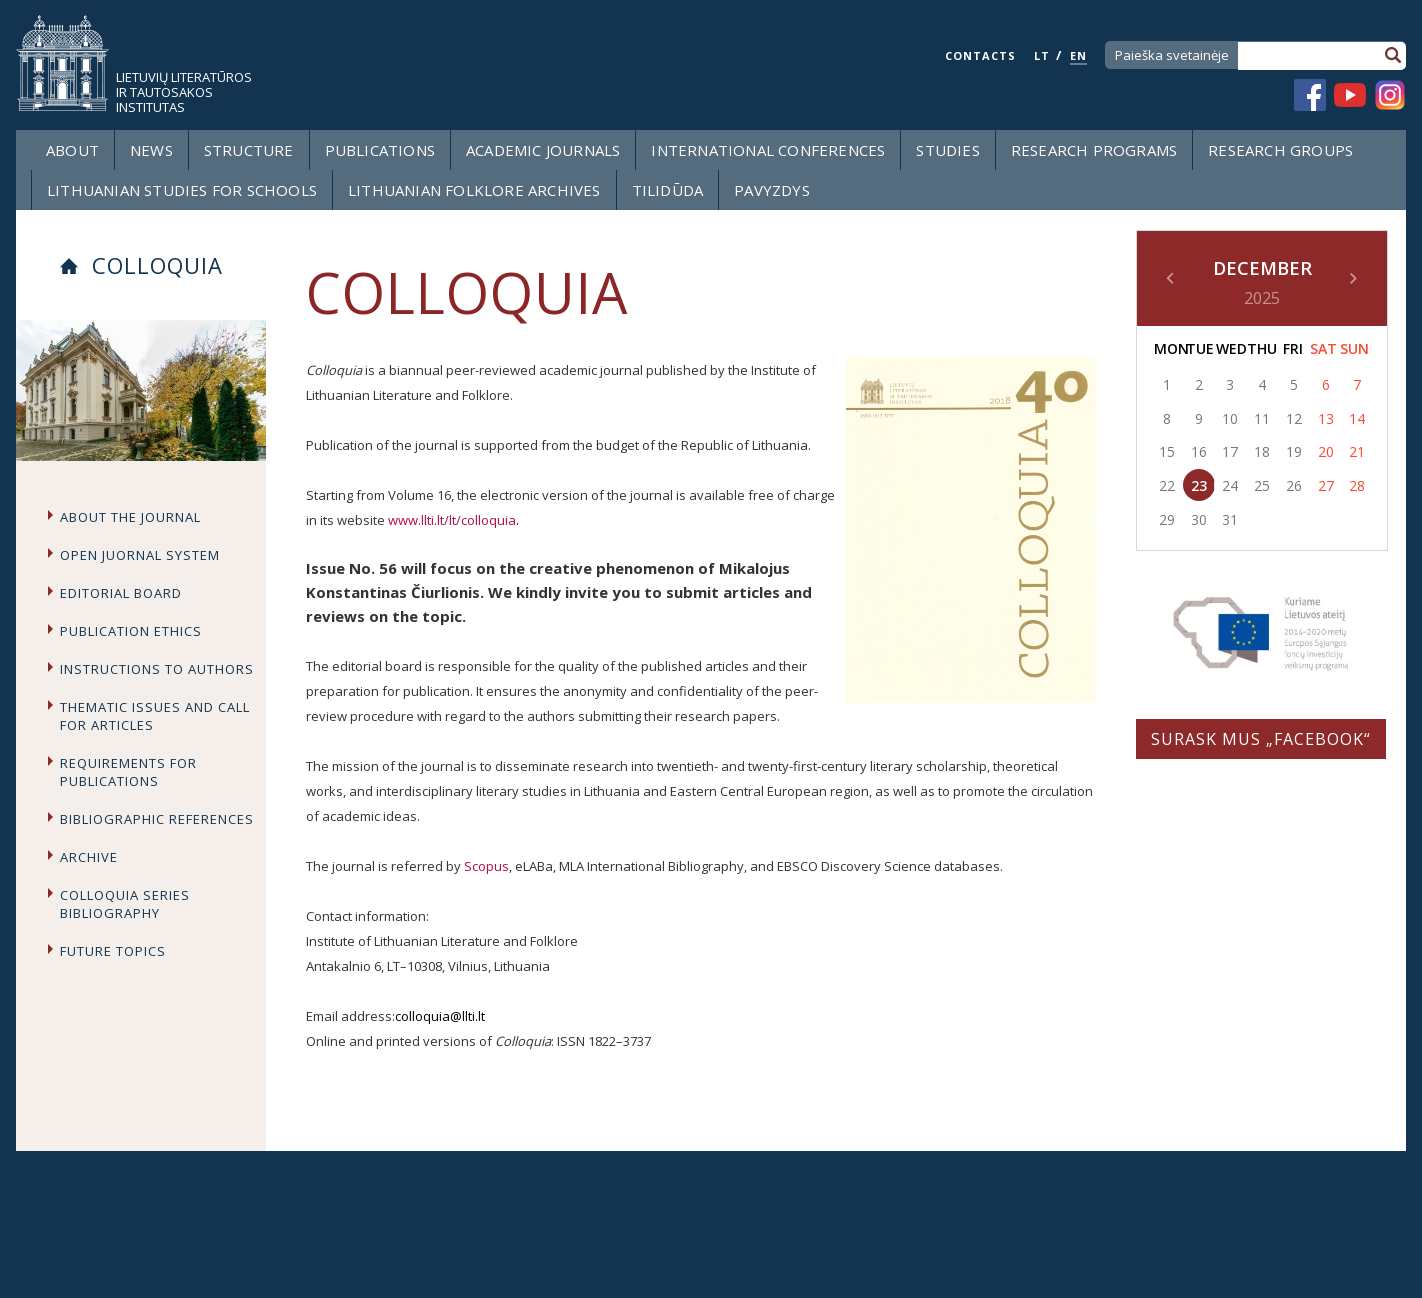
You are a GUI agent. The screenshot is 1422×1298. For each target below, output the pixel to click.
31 (1230, 519)
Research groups (1280, 150)
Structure (249, 150)
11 (1262, 418)
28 (1357, 485)
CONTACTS (980, 55)
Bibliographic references (157, 819)
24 (1230, 485)
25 (1262, 485)
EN (1078, 55)
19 (1294, 451)
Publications (380, 150)
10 (1230, 418)
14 (1357, 418)
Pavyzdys (772, 190)
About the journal (130, 517)
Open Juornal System (140, 555)
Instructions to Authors (157, 669)
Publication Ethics (131, 631)
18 (1262, 451)
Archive (89, 857)
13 (1326, 418)
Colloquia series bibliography (125, 904)
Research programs (1094, 150)
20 (1326, 451)
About (72, 150)
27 (1326, 485)
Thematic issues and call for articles (155, 716)
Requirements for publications (128, 772)
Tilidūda (668, 190)
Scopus (486, 866)
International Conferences (768, 150)
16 (1199, 451)
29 (1167, 519)
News (151, 150)
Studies (947, 150)
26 (1294, 485)
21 (1357, 451)
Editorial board (121, 593)
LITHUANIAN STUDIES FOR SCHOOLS (182, 190)
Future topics (113, 951)
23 (1199, 485)
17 (1230, 451)
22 (1167, 485)
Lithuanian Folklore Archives (474, 190)
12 (1294, 418)
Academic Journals (543, 150)
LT (1042, 55)
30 (1199, 519)
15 (1167, 451)
